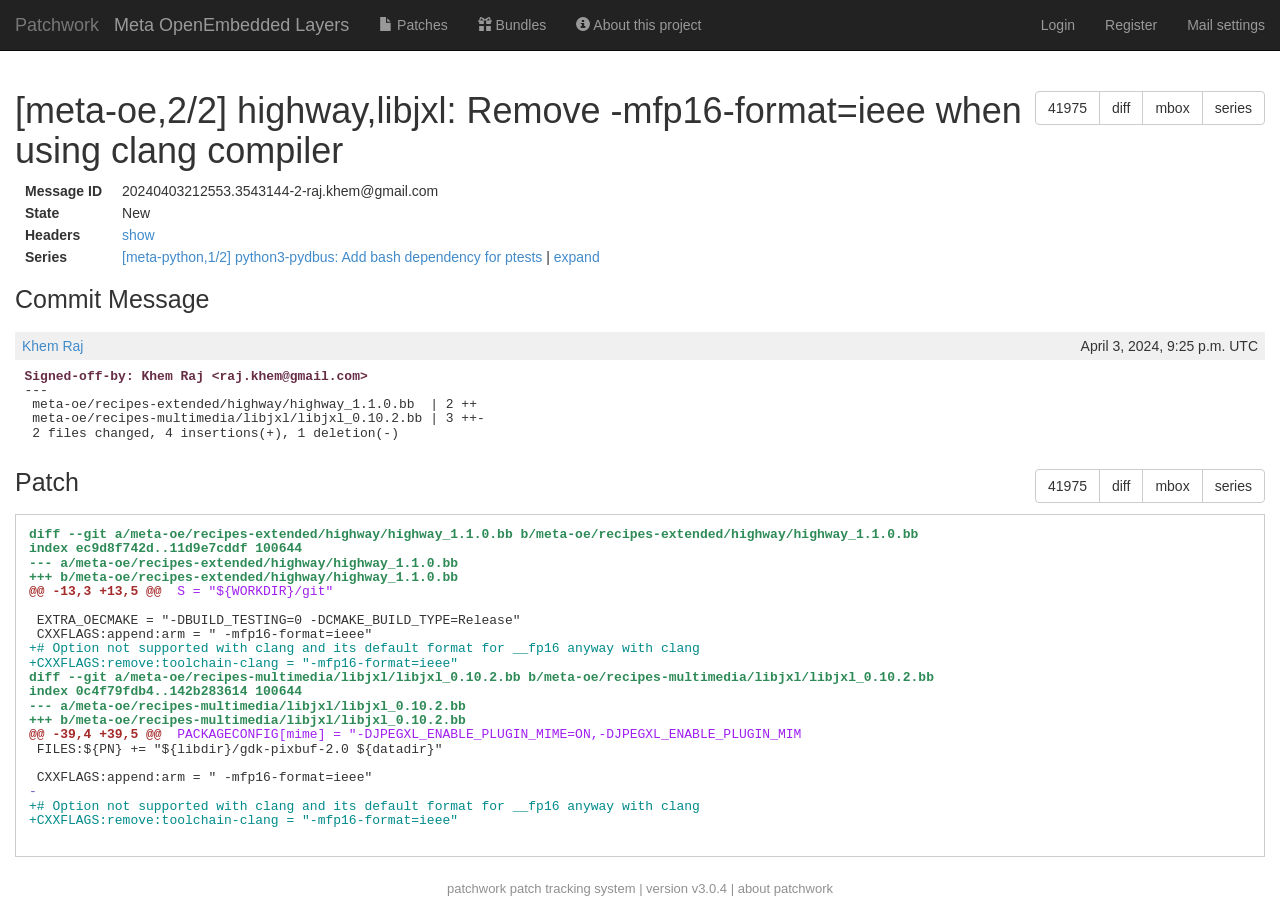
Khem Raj (52, 346)
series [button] (1233, 108)
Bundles (512, 25)
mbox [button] (1172, 108)
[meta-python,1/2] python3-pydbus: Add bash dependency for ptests (334, 257)
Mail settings (1226, 25)
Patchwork (57, 25)
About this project (638, 25)
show (138, 235)
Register (1131, 25)
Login (1058, 25)
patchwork (476, 888)
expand (577, 257)
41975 (1067, 108)
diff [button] (1121, 108)
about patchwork (785, 888)
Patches (413, 25)
